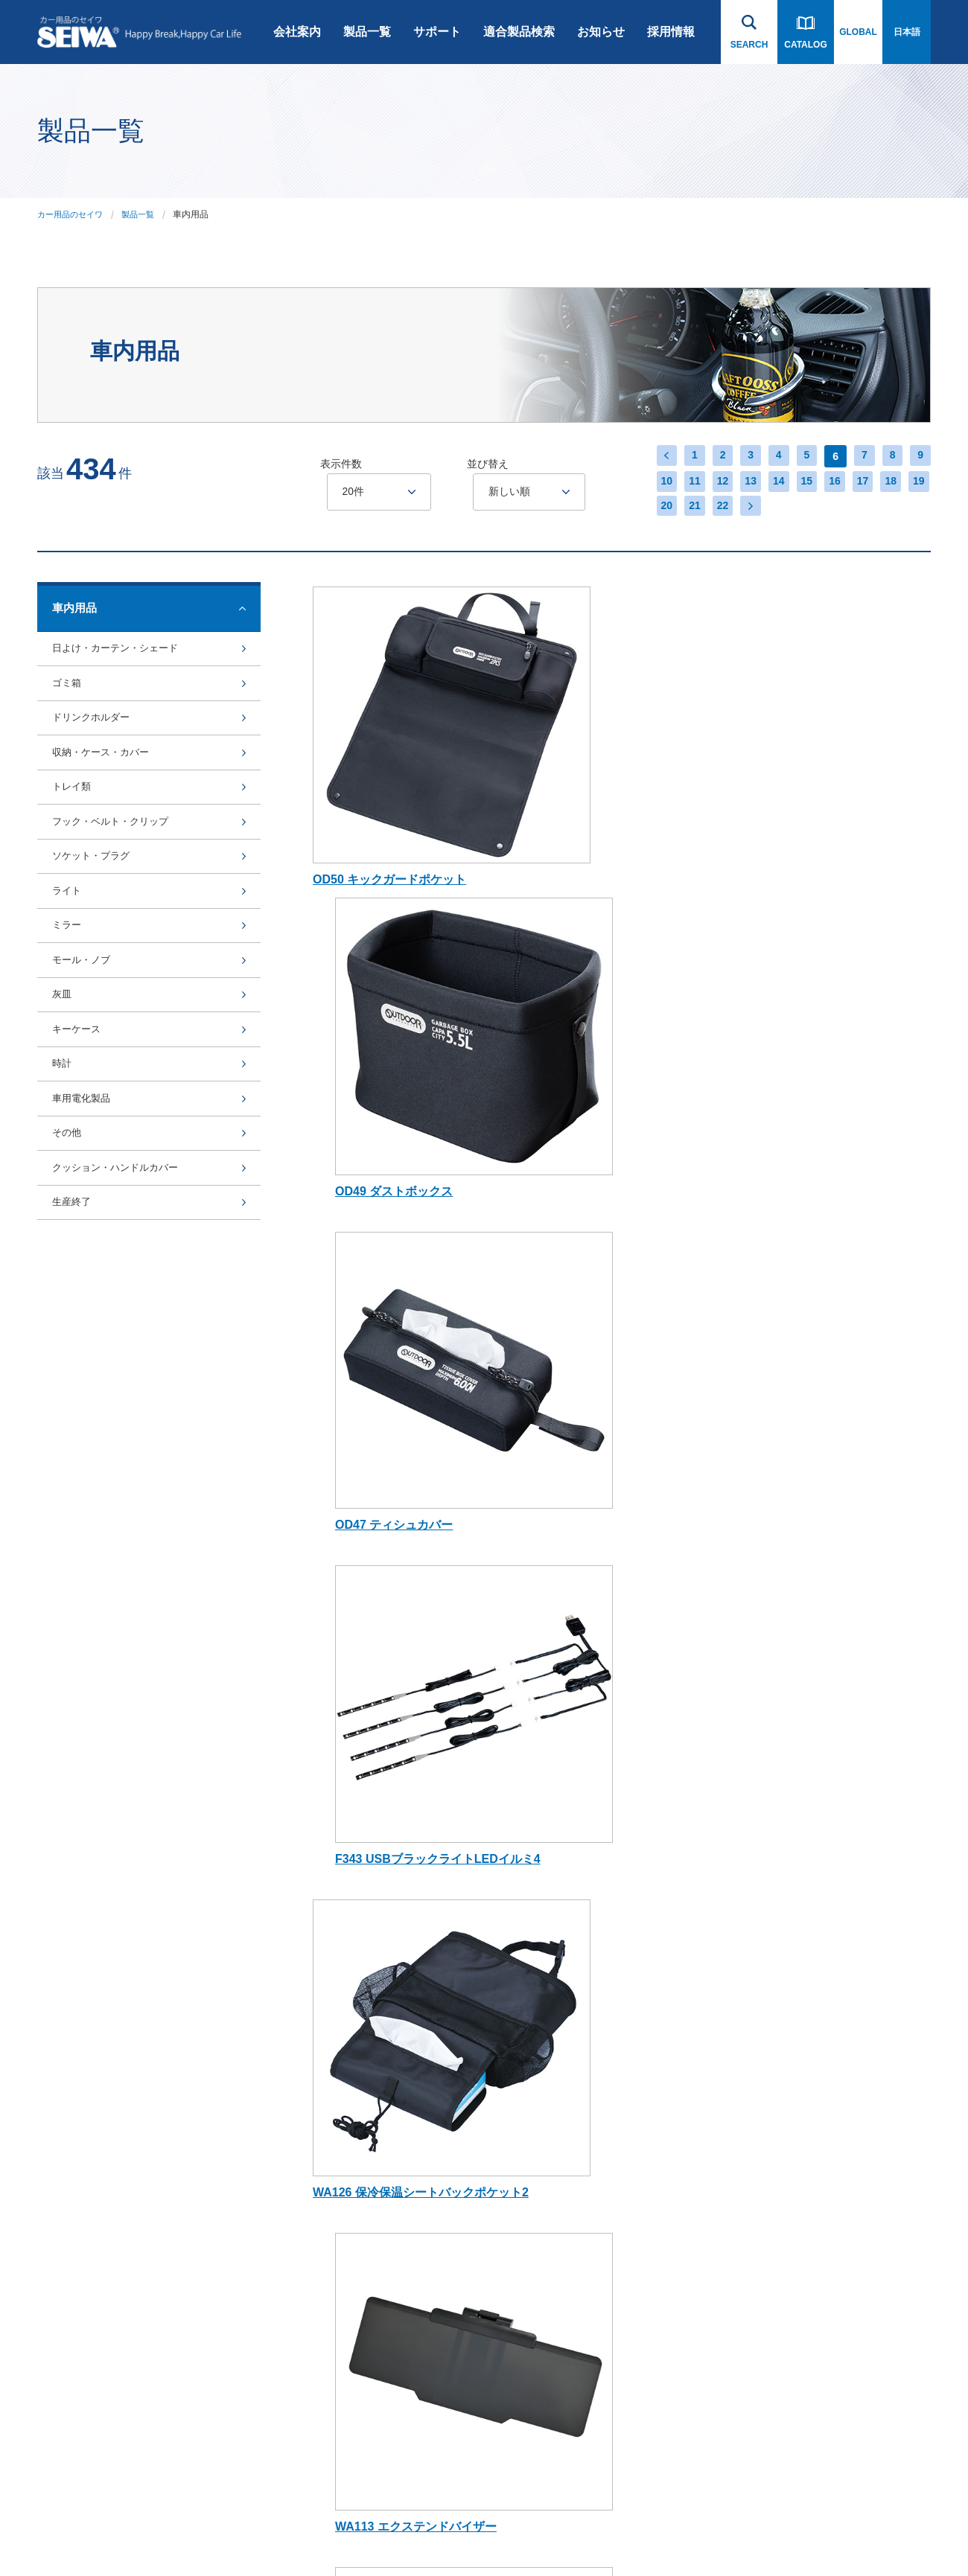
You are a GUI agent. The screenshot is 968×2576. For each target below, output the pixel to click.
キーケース (80, 1163)
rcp (334, 2108)
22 (711, 508)
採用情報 (671, 31)
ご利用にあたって (73, 2534)
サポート (437, 31)
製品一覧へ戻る (130, 1669)
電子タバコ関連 (359, 2393)
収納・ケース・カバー (108, 795)
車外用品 (346, 2000)
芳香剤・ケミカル (364, 2429)
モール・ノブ (85, 1071)
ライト (69, 980)
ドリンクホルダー (96, 749)
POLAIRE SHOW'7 (366, 2322)
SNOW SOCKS (359, 2286)
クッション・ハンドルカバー (124, 1348)
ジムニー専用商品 (364, 2036)
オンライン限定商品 (368, 2215)
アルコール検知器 (364, 2358)
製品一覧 (367, 31)
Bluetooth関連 (356, 1929)
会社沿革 (227, 1857)
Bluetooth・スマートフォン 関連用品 (517, 1864)
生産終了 (74, 1394)
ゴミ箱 (69, 703)
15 (800, 482)
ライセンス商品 (359, 2251)
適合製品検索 (519, 31)
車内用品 (346, 1965)
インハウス (318, 2534)
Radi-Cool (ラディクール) (379, 2072)
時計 (63, 1210)
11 (681, 482)
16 (830, 482)
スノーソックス (493, 1901)
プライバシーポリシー (168, 2534)
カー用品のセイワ (73, 214)
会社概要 (227, 1893)
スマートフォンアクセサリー (377, 1900)
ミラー (69, 1026)
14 (771, 482)
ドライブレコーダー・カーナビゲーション (377, 1864)
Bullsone (345, 2179)
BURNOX (347, 2143)
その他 (69, 1302)
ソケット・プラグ (96, 933)
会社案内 (297, 31)
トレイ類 (74, 841)
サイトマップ (254, 2534)
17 (860, 482)
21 (681, 508)
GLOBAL (858, 32)
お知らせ (601, 31)
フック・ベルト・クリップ (119, 887)
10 (651, 482)
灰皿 (63, 1117)
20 (651, 508)
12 (711, 482)
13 (741, 482)
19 (920, 482)
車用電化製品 (85, 1256)
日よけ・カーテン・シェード (124, 657)
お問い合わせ (856, 1819)
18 (890, 482)
